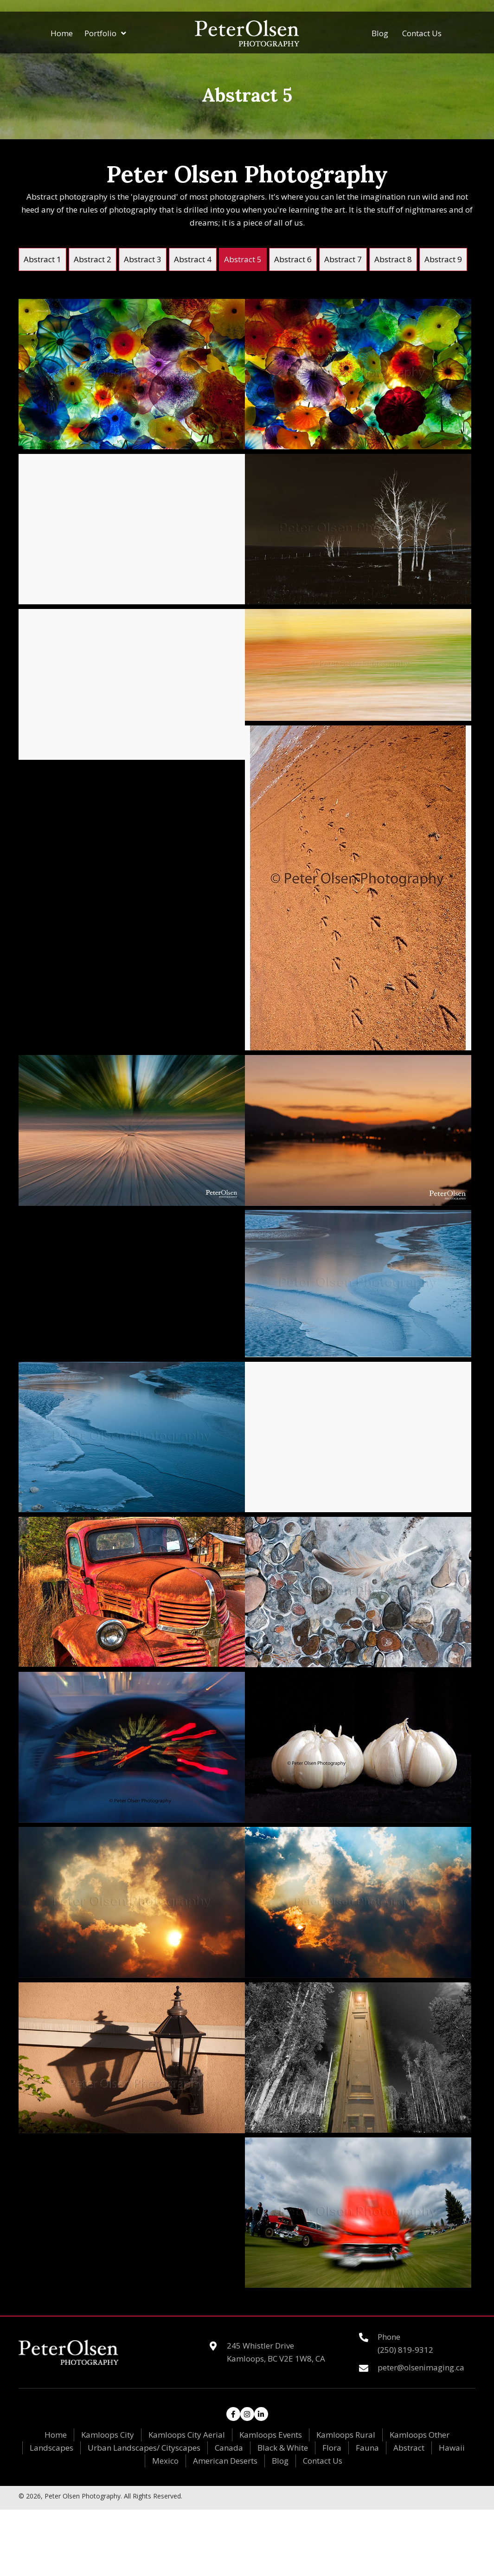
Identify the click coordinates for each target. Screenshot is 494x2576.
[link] (42, 259)
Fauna (367, 2447)
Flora (331, 2447)
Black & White (282, 2447)
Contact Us (322, 2460)
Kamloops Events (270, 2434)
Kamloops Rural (345, 2434)
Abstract (408, 2447)
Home (56, 2434)
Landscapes (51, 2447)
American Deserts (225, 2460)
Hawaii (452, 2447)
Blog (280, 2460)
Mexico (165, 2460)
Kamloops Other (419, 2434)
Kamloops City (107, 2434)
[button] (233, 2414)
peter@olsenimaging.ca (421, 2367)
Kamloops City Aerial (186, 2434)
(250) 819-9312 (405, 2349)
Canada (229, 2447)
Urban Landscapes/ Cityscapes (144, 2447)
